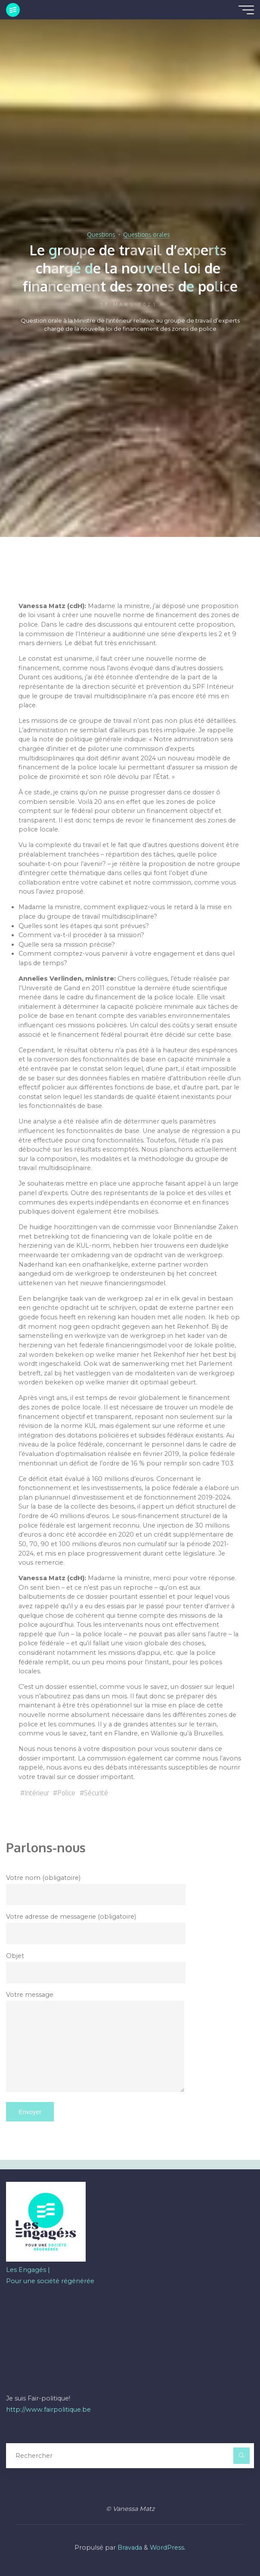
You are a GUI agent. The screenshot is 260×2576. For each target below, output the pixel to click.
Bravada (129, 2547)
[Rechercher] (241, 2455)
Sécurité (96, 1793)
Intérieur (37, 1793)
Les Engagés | (28, 2270)
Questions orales (146, 234)
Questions (101, 234)
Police (67, 1793)
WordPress (167, 2547)
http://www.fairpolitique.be (48, 2409)
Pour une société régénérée (50, 2281)
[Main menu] (246, 10)
